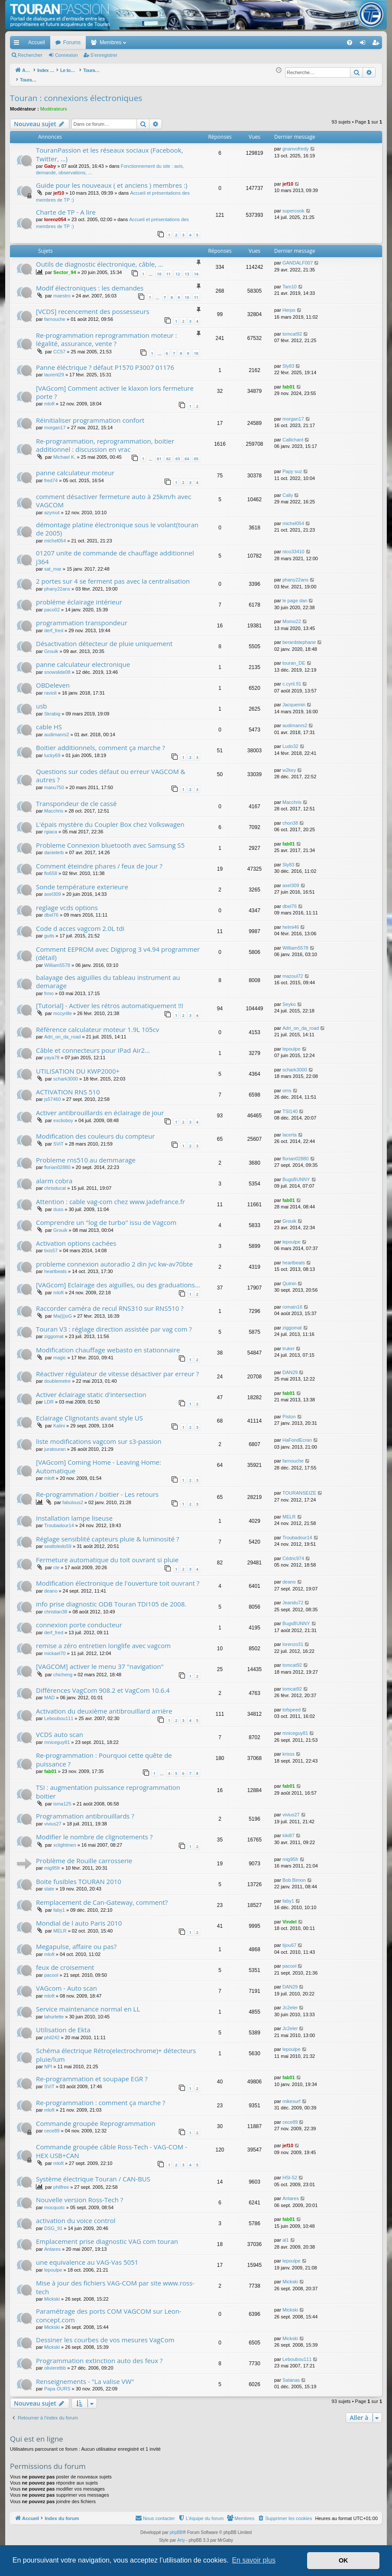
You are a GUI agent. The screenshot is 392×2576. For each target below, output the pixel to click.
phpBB (176, 2527)
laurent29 (54, 369)
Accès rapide (18, 44)
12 (177, 269)
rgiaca (50, 826)
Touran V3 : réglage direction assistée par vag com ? (114, 1324)
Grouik (51, 646)
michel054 (55, 536)
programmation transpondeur (81, 618)
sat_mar (53, 564)
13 (187, 269)
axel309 (52, 889)
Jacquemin (293, 699)
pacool (51, 1970)
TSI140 (290, 1106)
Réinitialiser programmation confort (90, 415)
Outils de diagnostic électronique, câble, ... (99, 259)
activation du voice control (76, 2215)
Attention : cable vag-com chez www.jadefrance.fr (110, 1196)
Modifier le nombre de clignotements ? (94, 1832)
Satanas (291, 2375)
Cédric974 (293, 1553)
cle (56, 1562)
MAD (49, 1692)
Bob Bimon (294, 1875)
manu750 (54, 782)
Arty (181, 2535)
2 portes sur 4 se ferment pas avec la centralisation (113, 576)
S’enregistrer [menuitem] (377, 44)
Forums (72, 42)
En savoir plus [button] (253, 2560)
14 (196, 269)
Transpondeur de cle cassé (76, 798)
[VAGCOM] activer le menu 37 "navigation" (100, 1661)
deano (51, 1586)
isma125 (62, 1799)
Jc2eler (290, 2002)
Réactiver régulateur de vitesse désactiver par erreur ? (117, 1369)
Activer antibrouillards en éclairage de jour (100, 1108)
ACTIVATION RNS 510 (68, 1087)
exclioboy (63, 1115)
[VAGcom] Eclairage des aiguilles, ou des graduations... (118, 1280)
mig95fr (52, 1863)
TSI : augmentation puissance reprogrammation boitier (108, 1786)
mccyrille (62, 1008)
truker (288, 1343)
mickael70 (55, 1648)
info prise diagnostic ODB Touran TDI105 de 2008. (111, 1599)
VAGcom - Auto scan (66, 1983)
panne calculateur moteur (75, 468)
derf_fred (53, 625)
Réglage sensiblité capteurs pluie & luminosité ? (107, 1534)
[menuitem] (319, 42)
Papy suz (292, 466)
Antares (290, 2193)
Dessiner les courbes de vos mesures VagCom (105, 2335)
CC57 (59, 346)
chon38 (290, 818)
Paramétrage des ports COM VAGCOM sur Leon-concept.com (108, 2310)
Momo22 (291, 616)
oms (287, 1085)
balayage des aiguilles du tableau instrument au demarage (108, 976)
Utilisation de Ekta (63, 2025)
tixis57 (51, 1245)
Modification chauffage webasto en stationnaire (108, 1345)
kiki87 (288, 1830)
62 (168, 454)
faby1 (59, 1905)
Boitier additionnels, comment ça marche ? (100, 742)
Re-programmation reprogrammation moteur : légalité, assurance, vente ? (106, 334)
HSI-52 (289, 2172)
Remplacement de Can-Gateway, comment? (102, 1897)
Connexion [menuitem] (364, 44)
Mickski (52, 2294)
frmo (49, 988)
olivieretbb (55, 2363)
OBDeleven (53, 680)
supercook (293, 206)
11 (168, 269)
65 (196, 454)
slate (49, 1884)
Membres (110, 42)
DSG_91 (53, 2223)
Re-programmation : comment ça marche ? (100, 2097)
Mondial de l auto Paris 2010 (79, 1918)
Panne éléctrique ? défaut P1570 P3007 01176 (105, 362)
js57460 (52, 1094)
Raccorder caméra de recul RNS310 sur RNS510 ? (110, 1303)
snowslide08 (57, 667)
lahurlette (54, 2011)
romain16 (292, 1302)
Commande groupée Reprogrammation (96, 2118)
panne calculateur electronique (83, 659)
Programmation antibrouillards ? (85, 1811)
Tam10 (289, 281)
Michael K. (64, 452)
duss (58, 1204)
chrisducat (55, 1183)
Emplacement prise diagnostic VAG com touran (107, 2236)
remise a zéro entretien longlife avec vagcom (103, 1640)
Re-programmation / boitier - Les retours (97, 1489)
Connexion (66, 55)
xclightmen (64, 1840)
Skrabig (52, 709)
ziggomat (54, 1331)
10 (159, 269)
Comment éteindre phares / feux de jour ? (99, 861)
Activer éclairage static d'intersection (91, 1389)
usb (41, 701)
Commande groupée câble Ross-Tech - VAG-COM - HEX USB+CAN (111, 2146)
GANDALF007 (297, 258)
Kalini (59, 1420)
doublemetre (57, 1376)
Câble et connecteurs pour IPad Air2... (93, 1045)
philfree (61, 2182)
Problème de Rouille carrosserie (84, 1855)
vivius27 (53, 1819)
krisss (288, 1749)
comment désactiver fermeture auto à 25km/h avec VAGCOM (113, 495)
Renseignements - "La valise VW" (85, 2376)
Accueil (36, 42)
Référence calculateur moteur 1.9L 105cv (97, 1024)
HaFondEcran (297, 1435)
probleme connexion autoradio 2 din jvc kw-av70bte (114, 1259)
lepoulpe (291, 1044)
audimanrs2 (56, 729)
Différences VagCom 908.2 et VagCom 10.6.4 (103, 1685)
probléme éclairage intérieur (79, 597)
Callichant (292, 434)
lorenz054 (55, 214)
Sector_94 (64, 267)
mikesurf (291, 2096)
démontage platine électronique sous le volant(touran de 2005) (117, 524)
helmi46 (290, 922)
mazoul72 (292, 971)
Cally (287, 490)
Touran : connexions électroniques (76, 93)
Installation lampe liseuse (74, 1513)
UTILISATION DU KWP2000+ (78, 1066)
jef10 (58, 188)
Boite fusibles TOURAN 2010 (78, 1876)
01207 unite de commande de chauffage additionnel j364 (115, 552)
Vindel (289, 1917)
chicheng (62, 1669)
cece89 (51, 2126)
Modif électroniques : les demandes (89, 283)
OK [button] (343, 2560)
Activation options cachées (76, 1238)
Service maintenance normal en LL (88, 2004)
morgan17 (55, 422)
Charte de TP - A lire (66, 207)
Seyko (289, 999)
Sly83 (288, 361)
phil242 (51, 2032)
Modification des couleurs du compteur (95, 1131)
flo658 (50, 868)
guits (49, 931)
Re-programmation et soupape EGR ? (92, 2074)
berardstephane (299, 637)
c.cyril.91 (291, 679)
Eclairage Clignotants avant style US (89, 1413)
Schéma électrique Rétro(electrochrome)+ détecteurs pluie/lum (116, 2049)
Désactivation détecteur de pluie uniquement (104, 638)
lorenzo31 (292, 1639)
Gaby (50, 161)
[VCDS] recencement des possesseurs (92, 306)
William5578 (57, 960)
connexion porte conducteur (79, 1620)
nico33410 (293, 546)
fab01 (288, 382)
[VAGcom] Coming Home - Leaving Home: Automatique (98, 1461)
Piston (289, 1411)
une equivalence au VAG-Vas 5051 (87, 2257)
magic (59, 1352)
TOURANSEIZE (299, 1488)
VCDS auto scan (59, 1729)
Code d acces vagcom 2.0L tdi (80, 923)
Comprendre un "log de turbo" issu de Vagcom (106, 1217)
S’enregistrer (104, 55)
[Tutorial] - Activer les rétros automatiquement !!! (109, 1000)
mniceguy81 (57, 1737)
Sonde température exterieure (82, 882)
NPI (48, 2061)
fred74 (51, 475)
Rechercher (30, 55)
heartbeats (55, 1266)
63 (177, 454)
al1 (285, 2235)
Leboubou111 (58, 1713)
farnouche (54, 314)
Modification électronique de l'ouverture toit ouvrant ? (117, 1578)
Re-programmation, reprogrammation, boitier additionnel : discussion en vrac (105, 440)
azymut (51, 507)
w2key (289, 765)
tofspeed (291, 1705)
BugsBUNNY (296, 1174)
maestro (62, 291)
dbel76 (51, 910)
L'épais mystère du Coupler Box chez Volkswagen (110, 819)
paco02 (52, 604)
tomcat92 (292, 329)
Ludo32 (290, 741)
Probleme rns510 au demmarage (86, 1155)
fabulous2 (72, 1497)
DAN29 (290, 1367)
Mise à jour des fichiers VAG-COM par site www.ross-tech (115, 2282)
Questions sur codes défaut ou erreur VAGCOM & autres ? (110, 770)
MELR (289, 1512)
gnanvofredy (295, 144)
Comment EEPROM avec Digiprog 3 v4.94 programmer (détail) (118, 948)
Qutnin (289, 1278)
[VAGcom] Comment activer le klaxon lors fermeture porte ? (115, 387)
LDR (49, 1397)
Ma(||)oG (62, 1311)
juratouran (55, 1444)
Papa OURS (57, 2384)
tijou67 (289, 1940)
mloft (49, 399)
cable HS (49, 722)
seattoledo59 (57, 1541)
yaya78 (51, 1052)
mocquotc (54, 2202)
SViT (58, 1139)
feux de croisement (65, 1962)
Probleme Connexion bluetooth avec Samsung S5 (110, 840)
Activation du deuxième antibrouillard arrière (104, 1706)
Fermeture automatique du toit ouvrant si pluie (107, 1555)
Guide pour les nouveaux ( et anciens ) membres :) (112, 180)
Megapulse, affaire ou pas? (76, 1941)
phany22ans (57, 584)
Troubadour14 (59, 1520)
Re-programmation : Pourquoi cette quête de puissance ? (104, 1754)
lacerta (289, 1130)
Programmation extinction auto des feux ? (99, 2355)
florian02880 (57, 1162)
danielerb (54, 847)
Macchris (53, 806)
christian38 (55, 1607)
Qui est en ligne (36, 2434)
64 (187, 454)
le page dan (295, 595)
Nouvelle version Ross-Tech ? (79, 2195)
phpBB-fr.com (207, 2543)
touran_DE (293, 658)
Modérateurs (53, 104)
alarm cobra (54, 1176)
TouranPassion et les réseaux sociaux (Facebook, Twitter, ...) (109, 149)
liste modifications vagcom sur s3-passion (99, 1436)
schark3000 (65, 1074)
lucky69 (52, 750)
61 (159, 454)
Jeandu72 (292, 1597)
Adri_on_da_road (62, 1032)
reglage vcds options (67, 902)
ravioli (50, 688)
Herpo (288, 305)
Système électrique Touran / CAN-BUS (93, 2174)
